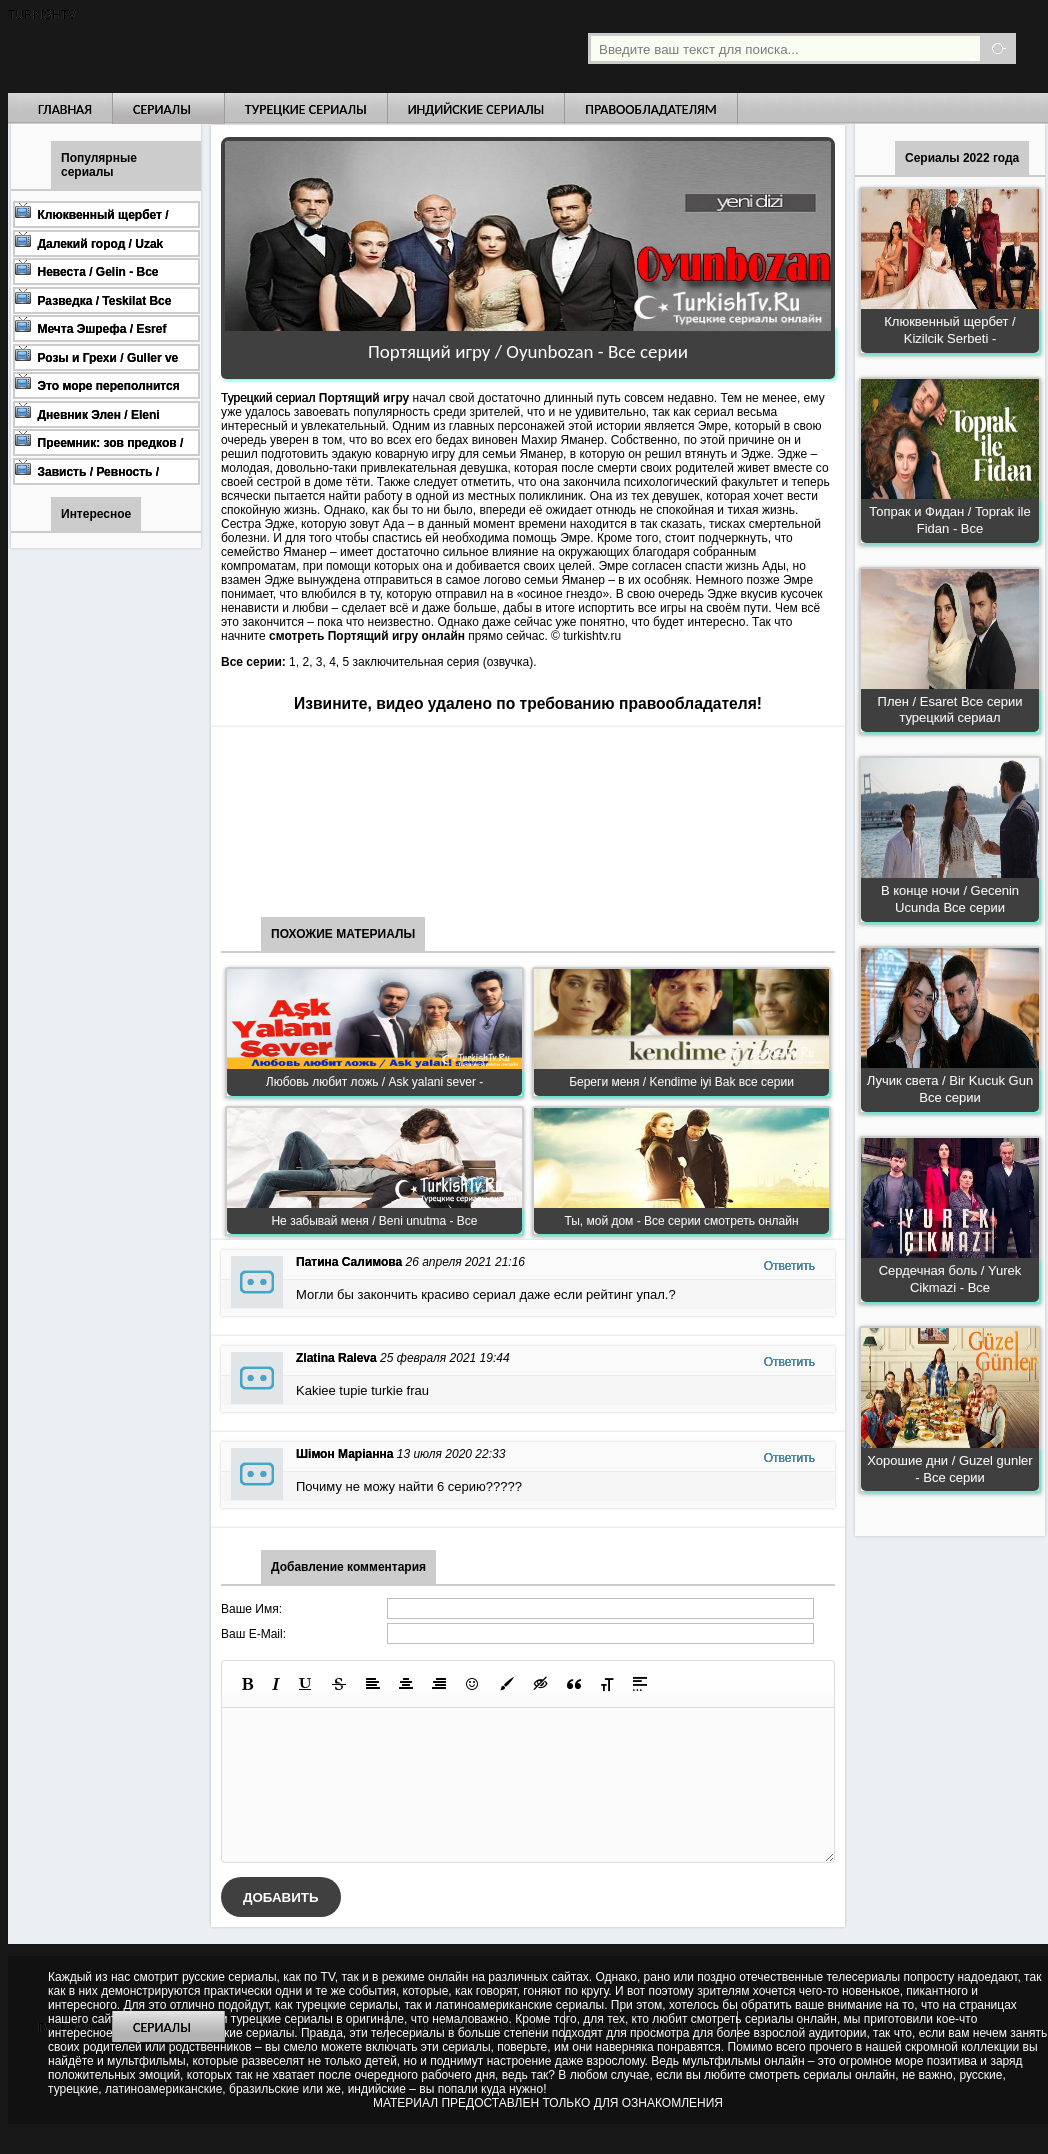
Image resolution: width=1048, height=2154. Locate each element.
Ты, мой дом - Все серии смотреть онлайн (681, 1221)
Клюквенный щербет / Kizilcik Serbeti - (949, 330)
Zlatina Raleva (336, 1358)
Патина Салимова (349, 1262)
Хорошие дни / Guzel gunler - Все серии (949, 1469)
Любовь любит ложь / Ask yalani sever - (374, 1082)
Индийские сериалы (476, 109)
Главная (65, 109)
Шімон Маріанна (344, 1454)
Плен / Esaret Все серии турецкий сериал (950, 710)
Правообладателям (651, 109)
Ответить (789, 1266)
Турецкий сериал (270, 398)
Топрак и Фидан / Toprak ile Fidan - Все (949, 520)
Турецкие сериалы (306, 109)
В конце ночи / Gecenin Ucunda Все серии (950, 899)
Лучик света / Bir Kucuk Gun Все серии (950, 1089)
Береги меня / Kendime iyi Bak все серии (681, 1082)
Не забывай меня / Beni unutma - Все (374, 1221)
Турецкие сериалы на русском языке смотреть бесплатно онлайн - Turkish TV (192, 46)
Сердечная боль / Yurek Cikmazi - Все (950, 1279)
